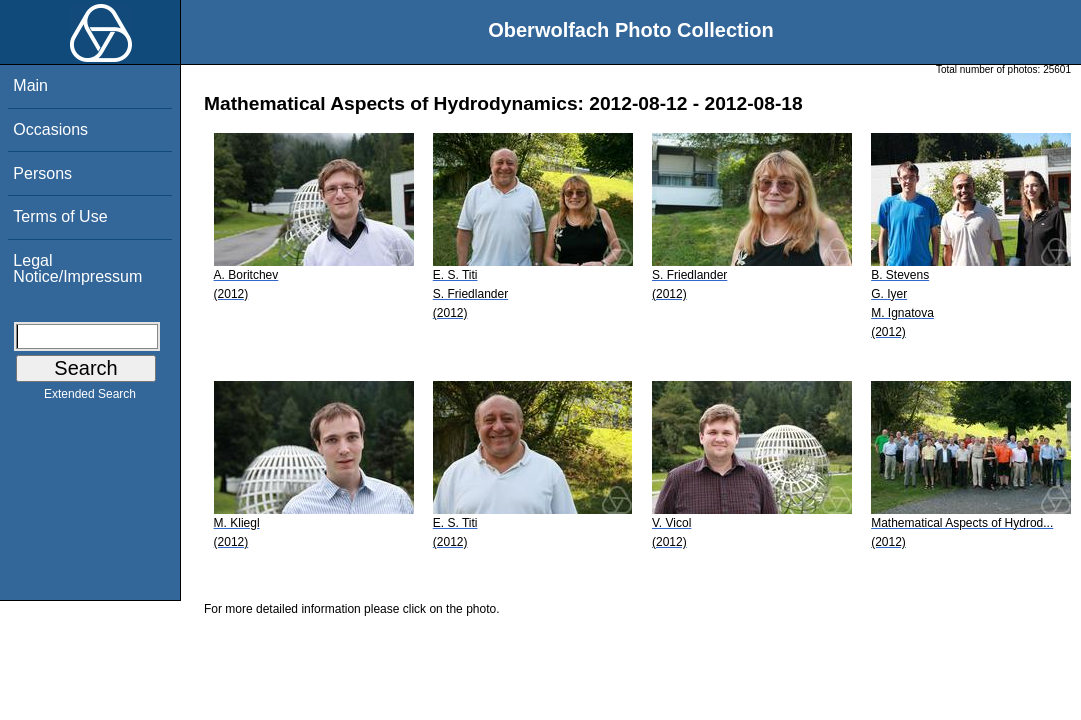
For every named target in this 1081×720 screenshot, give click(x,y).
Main (30, 85)
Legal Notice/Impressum (77, 268)
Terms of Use (60, 216)
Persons (42, 173)
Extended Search (90, 398)
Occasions (50, 129)
